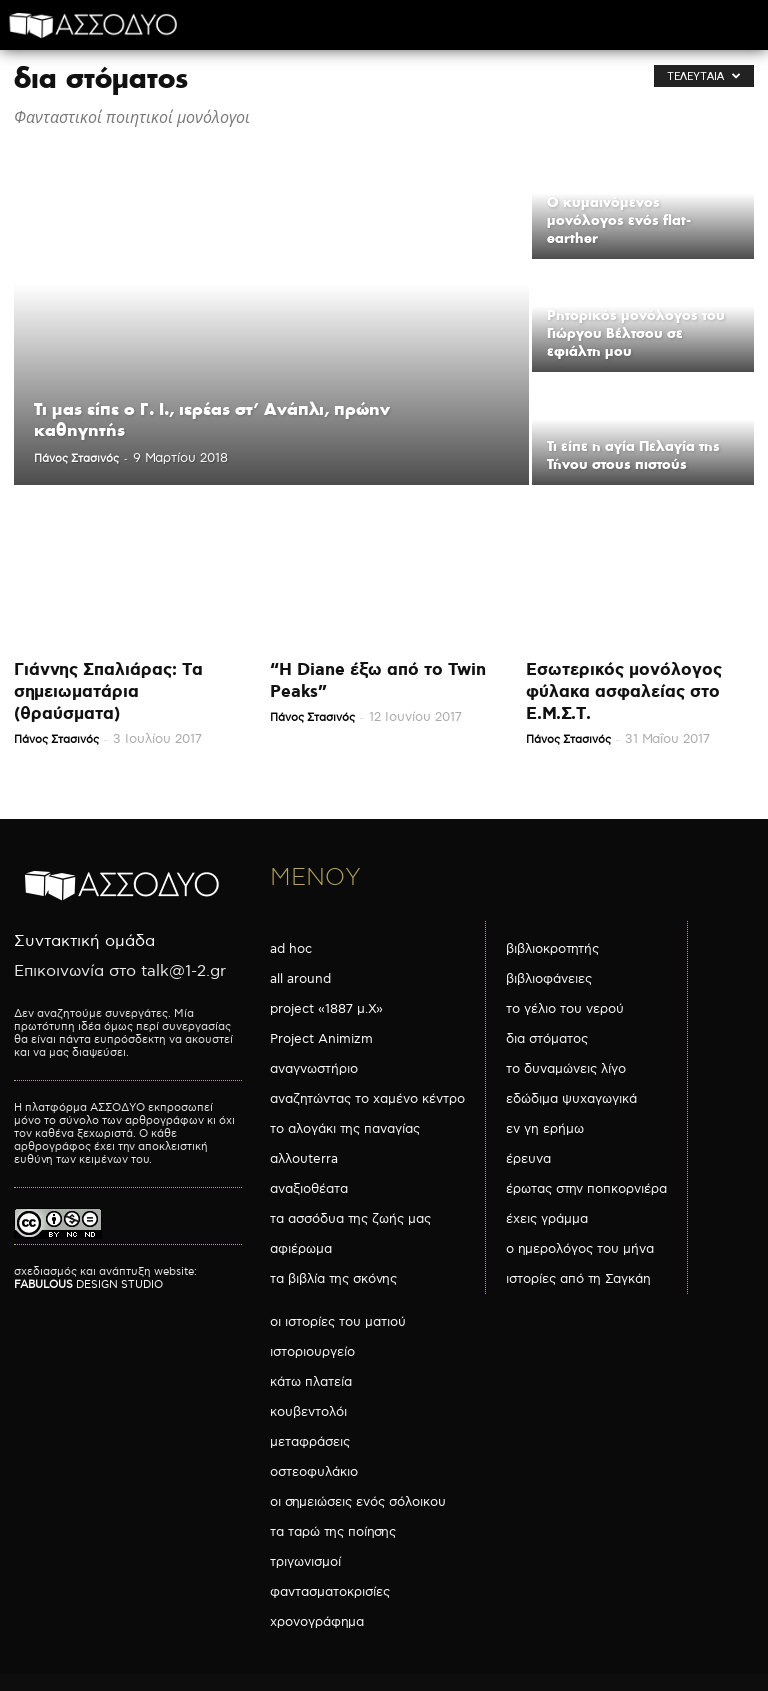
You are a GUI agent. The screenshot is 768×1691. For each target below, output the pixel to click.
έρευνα (528, 1159)
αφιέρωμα (301, 1249)
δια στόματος (547, 1039)
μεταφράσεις (310, 1442)
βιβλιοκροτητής (552, 949)
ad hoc (291, 949)
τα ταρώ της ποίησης (333, 1532)
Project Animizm (321, 1039)
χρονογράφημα (317, 1622)
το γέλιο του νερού (565, 1009)
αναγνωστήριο (314, 1069)
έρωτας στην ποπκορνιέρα (586, 1189)
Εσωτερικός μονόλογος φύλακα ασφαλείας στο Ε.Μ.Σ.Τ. (624, 692)
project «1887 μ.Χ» (326, 1009)
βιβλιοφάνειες (549, 979)
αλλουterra (304, 1159)
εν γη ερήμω (545, 1129)
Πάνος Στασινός (76, 458)
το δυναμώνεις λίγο (566, 1069)
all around (300, 979)
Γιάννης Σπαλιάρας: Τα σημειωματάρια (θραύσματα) (108, 692)
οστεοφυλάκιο (314, 1472)
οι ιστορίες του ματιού (338, 1322)
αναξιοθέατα (309, 1189)
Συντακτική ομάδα (84, 941)
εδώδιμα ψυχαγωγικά (571, 1099)
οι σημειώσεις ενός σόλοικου (358, 1502)
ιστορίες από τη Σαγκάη (578, 1279)
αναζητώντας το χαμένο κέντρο (367, 1099)
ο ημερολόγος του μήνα (580, 1249)
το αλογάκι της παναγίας (345, 1129)
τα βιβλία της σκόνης (333, 1279)
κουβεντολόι (308, 1412)
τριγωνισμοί (305, 1562)
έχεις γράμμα (547, 1219)
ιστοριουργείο (312, 1352)
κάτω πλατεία (311, 1382)
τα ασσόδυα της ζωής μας (350, 1219)
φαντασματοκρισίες (330, 1592)
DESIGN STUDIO (88, 1284)
